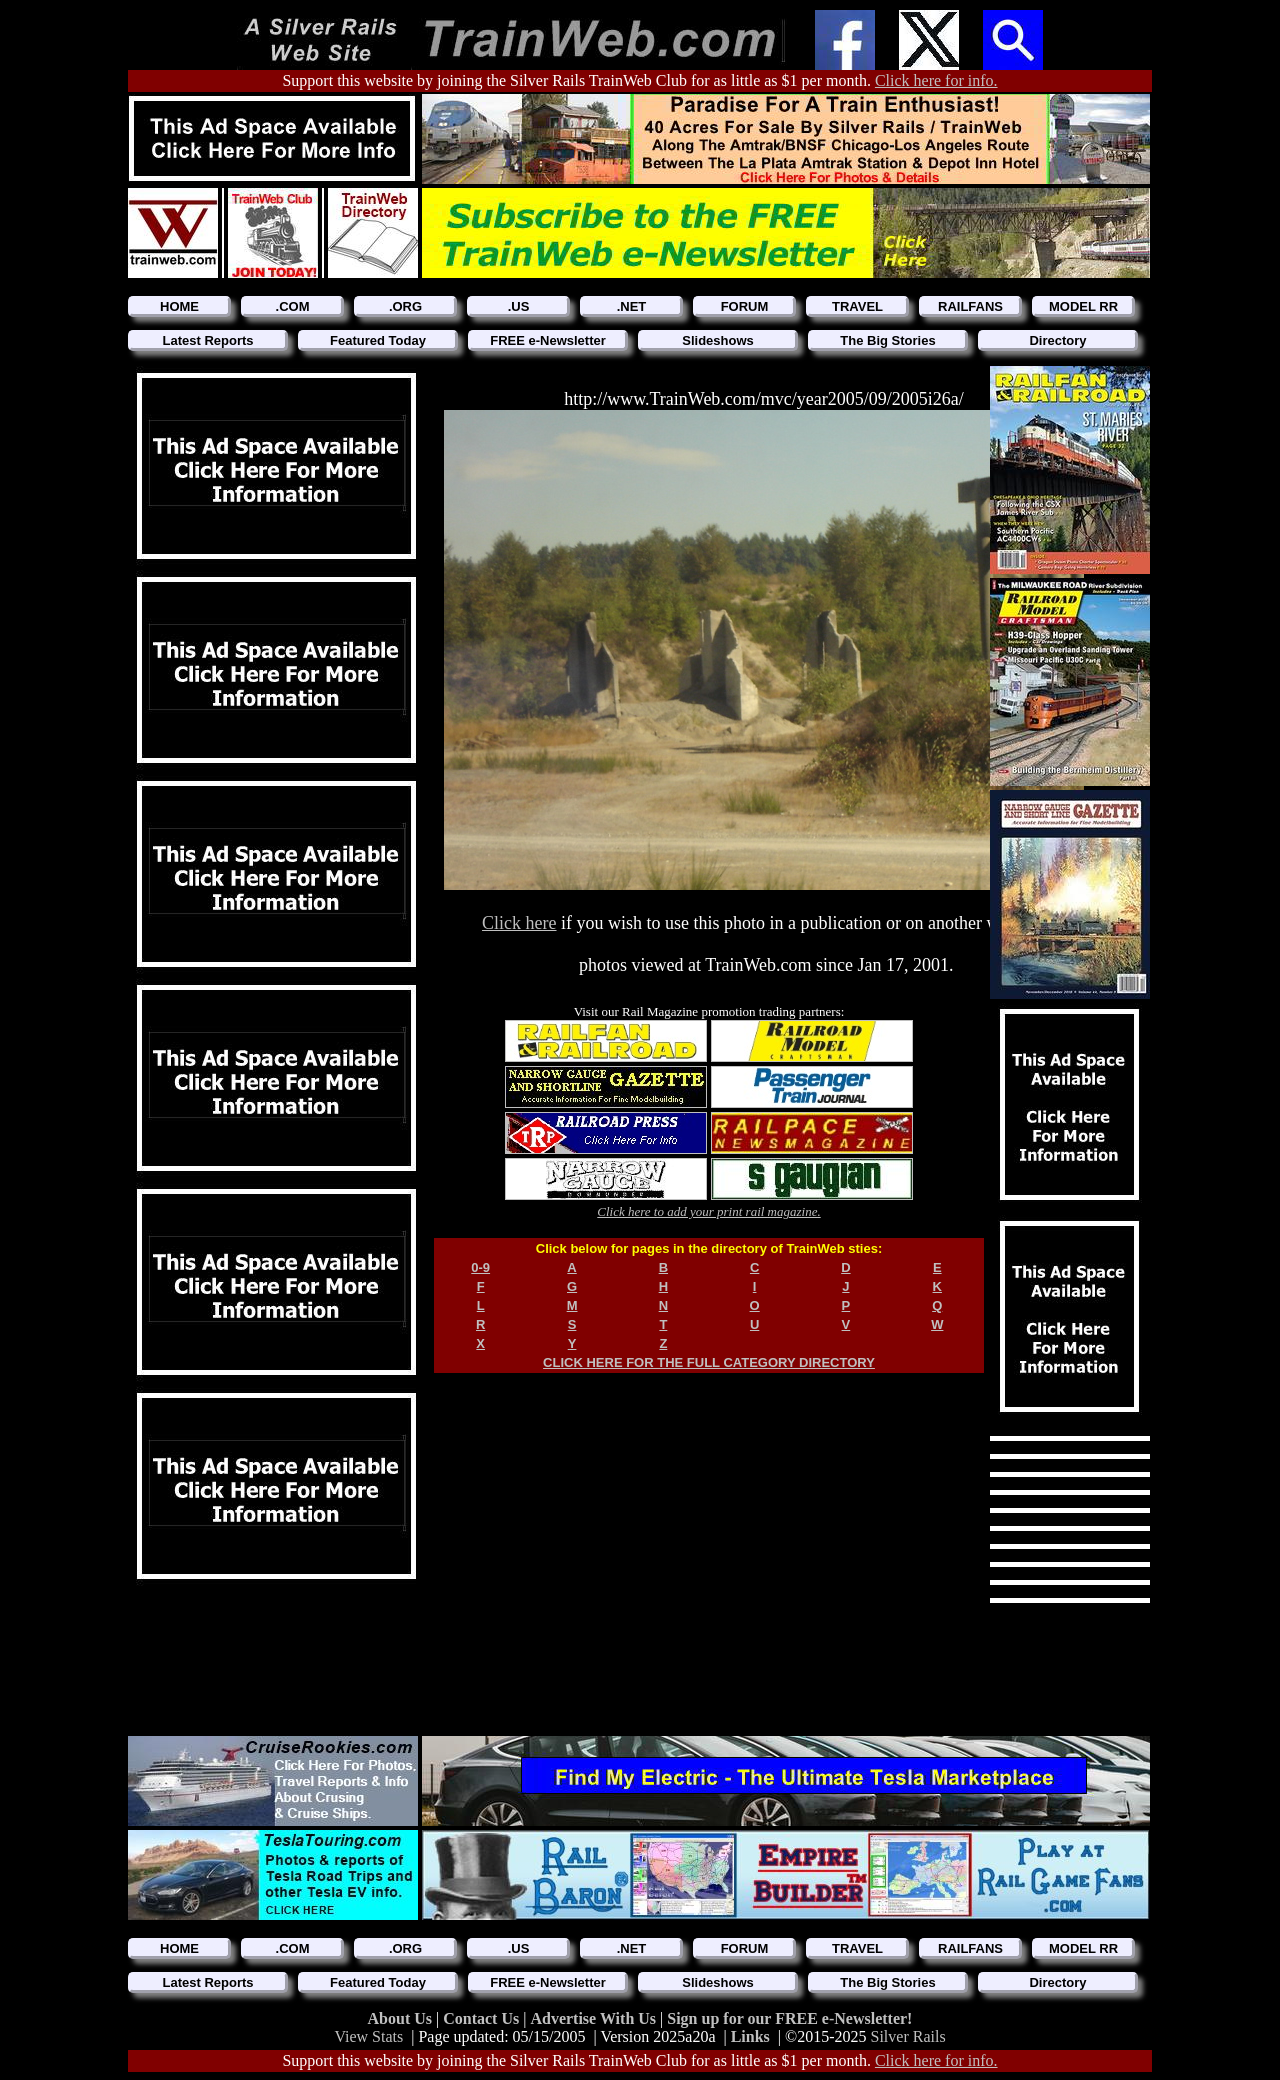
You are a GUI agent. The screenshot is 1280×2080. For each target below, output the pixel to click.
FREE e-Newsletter (548, 340)
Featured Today (378, 340)
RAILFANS (970, 306)
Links (750, 2036)
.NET (632, 306)
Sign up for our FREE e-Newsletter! (789, 2018)
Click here (519, 923)
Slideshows (718, 340)
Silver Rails (908, 2036)
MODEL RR (1083, 306)
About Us (402, 2018)
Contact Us (483, 2018)
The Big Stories (887, 340)
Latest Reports (207, 340)
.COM (293, 306)
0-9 (480, 1267)
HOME (179, 306)
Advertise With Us (595, 2018)
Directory (1057, 340)
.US (519, 306)
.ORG (405, 306)
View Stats (368, 2036)
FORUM (745, 306)
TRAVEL (857, 306)
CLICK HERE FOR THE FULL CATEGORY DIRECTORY (709, 1362)
